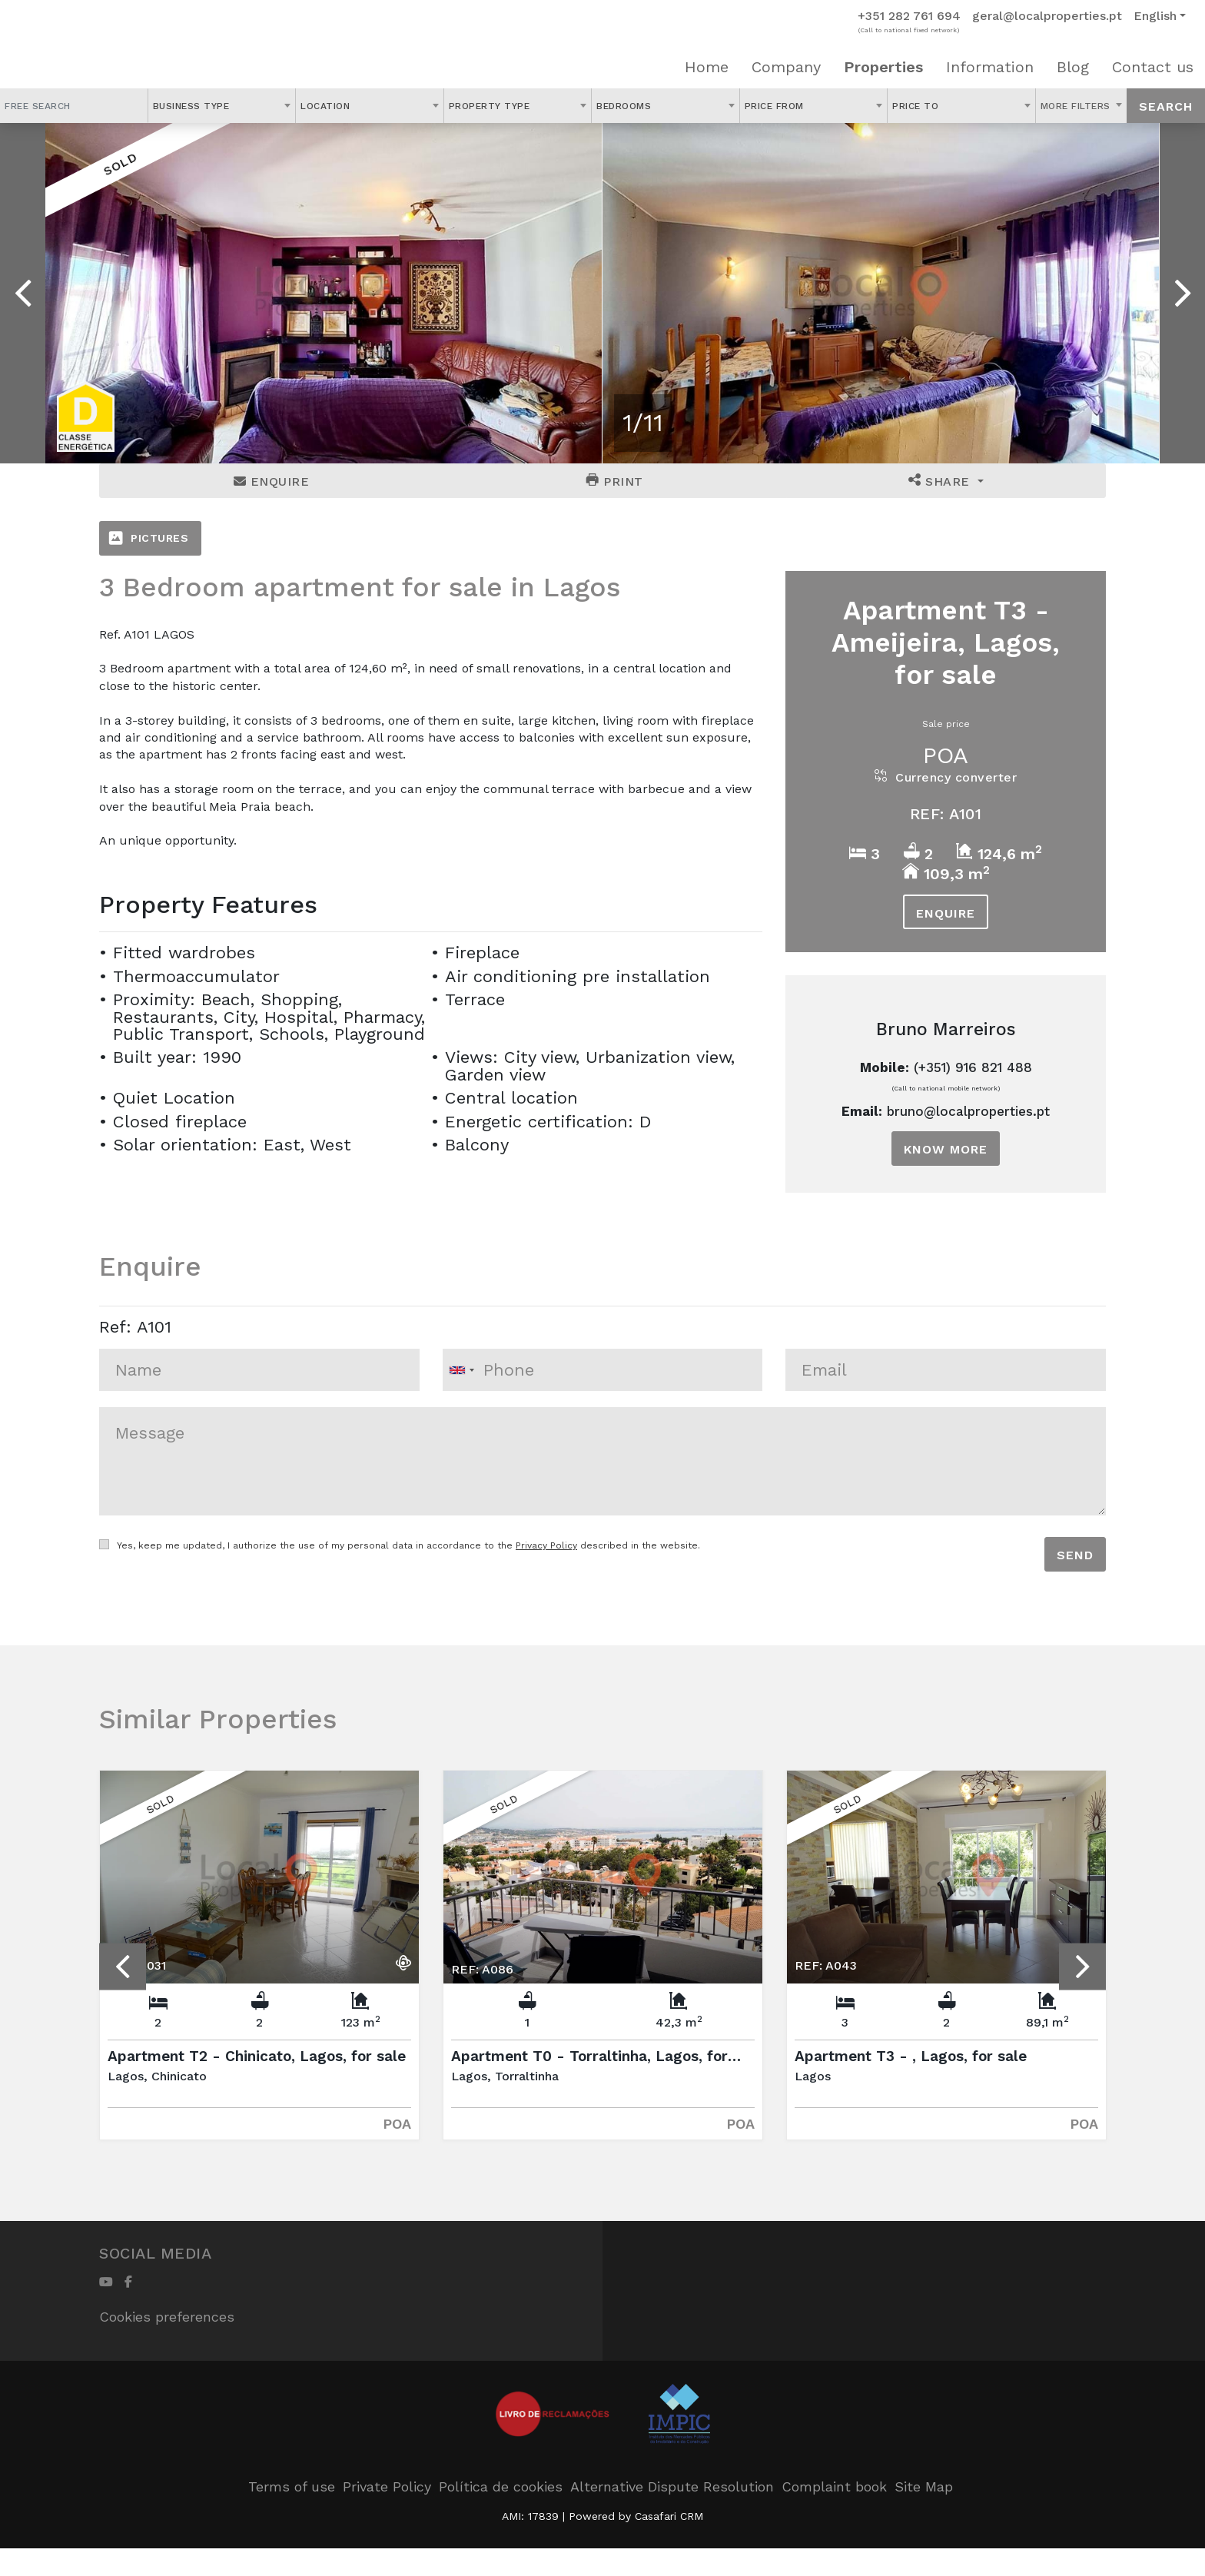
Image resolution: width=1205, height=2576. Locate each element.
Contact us (1152, 67)
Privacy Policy (546, 1545)
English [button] (1155, 15)
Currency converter (946, 777)
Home (707, 67)
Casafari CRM (669, 2516)
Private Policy (387, 2486)
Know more (946, 1149)
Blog (1073, 67)
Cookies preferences (166, 2317)
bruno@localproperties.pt (968, 1111)
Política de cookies (501, 2486)
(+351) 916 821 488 (973, 1067)
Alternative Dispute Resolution (672, 2486)
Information (990, 67)
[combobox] (222, 105)
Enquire (272, 481)
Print (614, 481)
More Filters (1077, 106)
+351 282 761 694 (909, 15)
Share (941, 481)
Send (1075, 1555)
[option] (323, 293)
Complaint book (834, 2486)
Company (786, 67)
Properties (883, 67)
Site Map (924, 2486)
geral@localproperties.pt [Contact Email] (1047, 15)
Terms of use (291, 2486)
